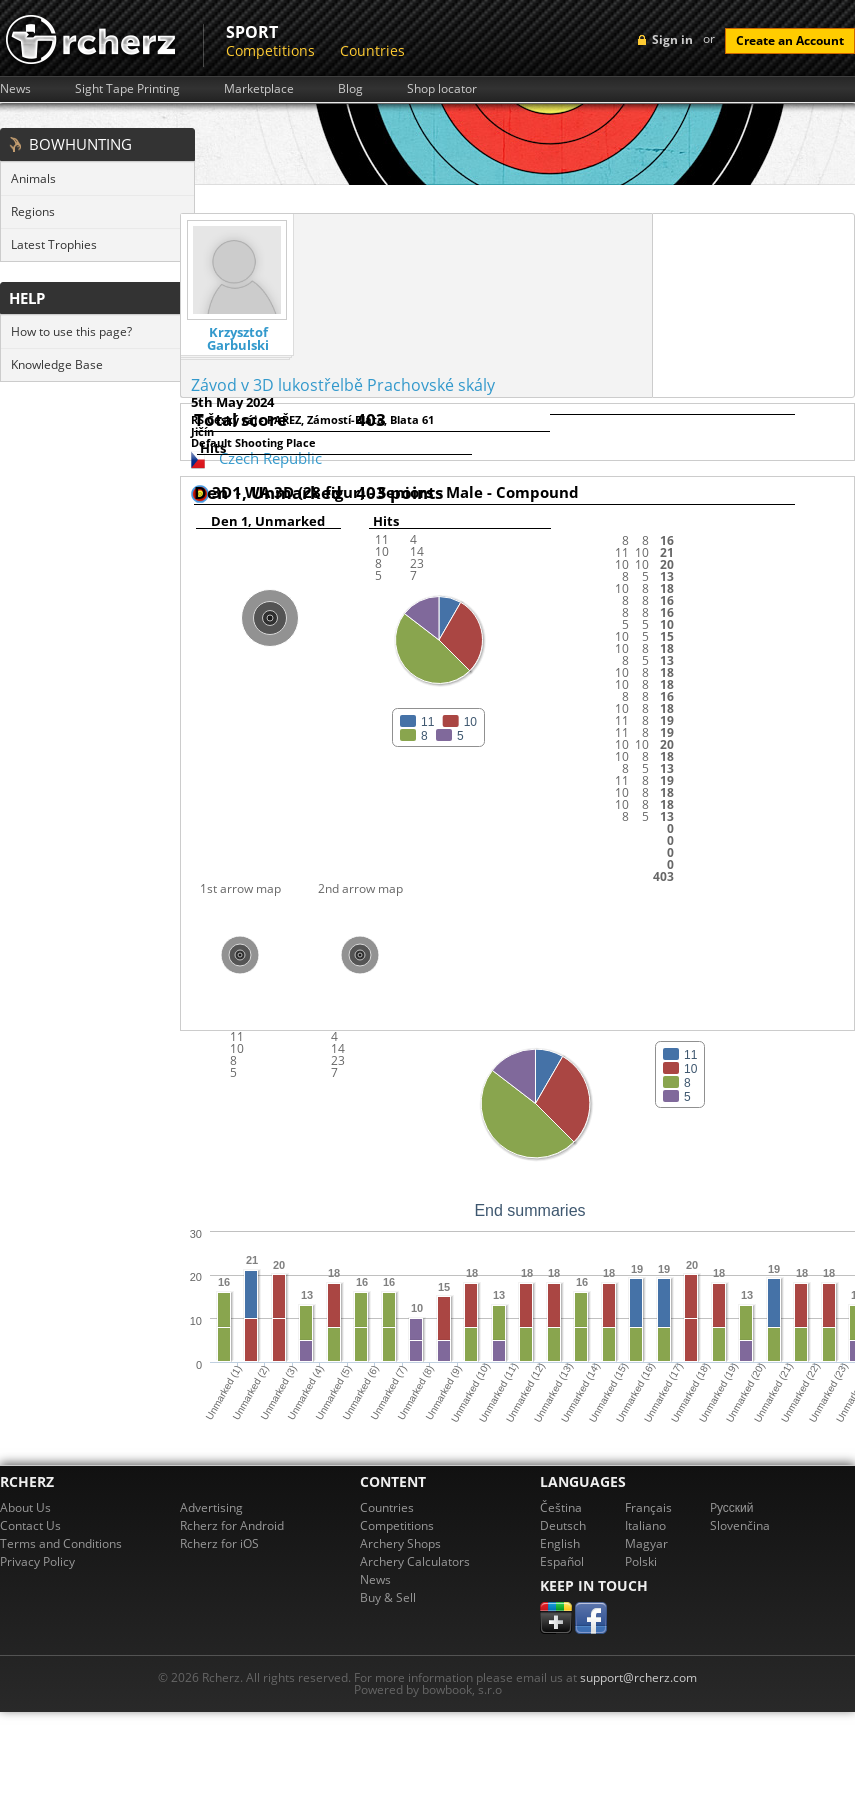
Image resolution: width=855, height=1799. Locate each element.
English (560, 1543)
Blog (350, 89)
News (15, 89)
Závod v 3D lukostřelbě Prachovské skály (343, 385)
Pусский (732, 1507)
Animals (33, 178)
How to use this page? (71, 331)
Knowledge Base (57, 364)
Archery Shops (400, 1543)
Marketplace (259, 89)
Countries (372, 50)
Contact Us (30, 1525)
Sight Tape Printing (127, 89)
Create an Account (790, 40)
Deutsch (563, 1525)
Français (648, 1507)
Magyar (646, 1543)
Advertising (211, 1507)
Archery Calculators (415, 1561)
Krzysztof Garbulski (238, 339)
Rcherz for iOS (219, 1543)
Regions (33, 211)
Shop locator (442, 89)
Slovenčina (740, 1525)
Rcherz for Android (232, 1525)
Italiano (645, 1525)
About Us (25, 1507)
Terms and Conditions (61, 1543)
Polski (641, 1561)
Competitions (270, 50)
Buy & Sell (388, 1597)
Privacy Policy (37, 1561)
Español (562, 1561)
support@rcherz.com (638, 1677)
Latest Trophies (54, 244)
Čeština (561, 1507)
